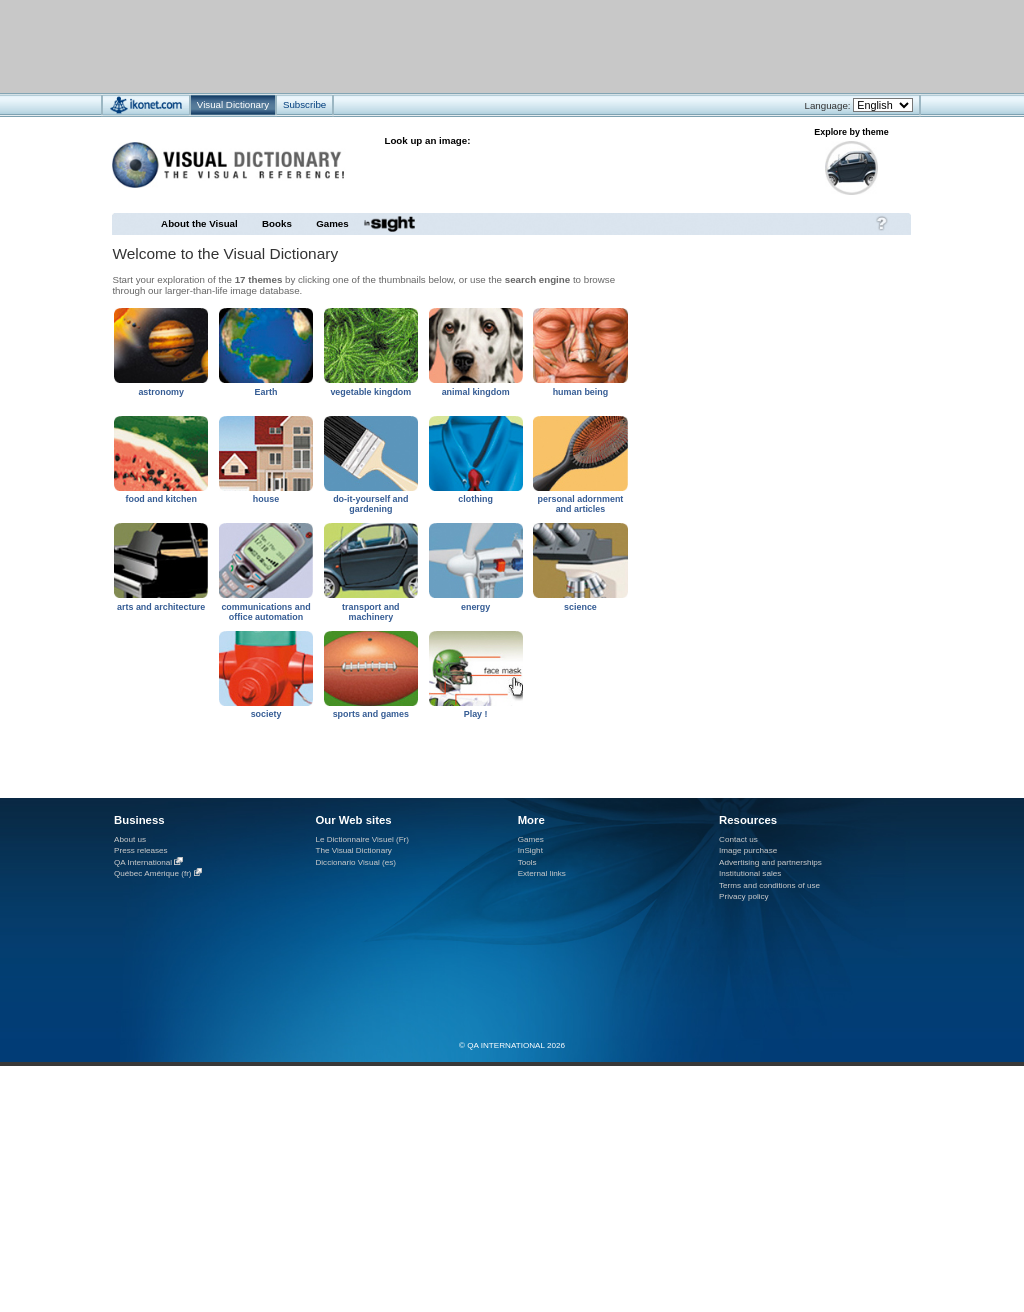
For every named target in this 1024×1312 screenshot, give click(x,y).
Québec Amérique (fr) (153, 873)
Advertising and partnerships (770, 862)
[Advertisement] (452, 45)
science (580, 607)
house (266, 499)
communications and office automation (265, 612)
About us (130, 839)
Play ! (476, 714)
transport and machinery (371, 612)
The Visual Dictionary (353, 850)
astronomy (161, 392)
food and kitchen (160, 499)
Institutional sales (750, 873)
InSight (530, 850)
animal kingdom (476, 392)
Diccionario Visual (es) (355, 862)
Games (332, 223)
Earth (266, 392)
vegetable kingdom (370, 392)
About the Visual (199, 223)
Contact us (738, 839)
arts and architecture (161, 607)
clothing (475, 499)
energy (475, 607)
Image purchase (748, 850)
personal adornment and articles (581, 504)
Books (277, 223)
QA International (143, 862)
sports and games (371, 714)
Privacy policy (744, 896)
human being (581, 392)
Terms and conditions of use (769, 885)
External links (542, 873)
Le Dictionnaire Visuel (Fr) (362, 839)
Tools (527, 862)
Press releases (141, 850)
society (266, 714)
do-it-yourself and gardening (370, 504)
